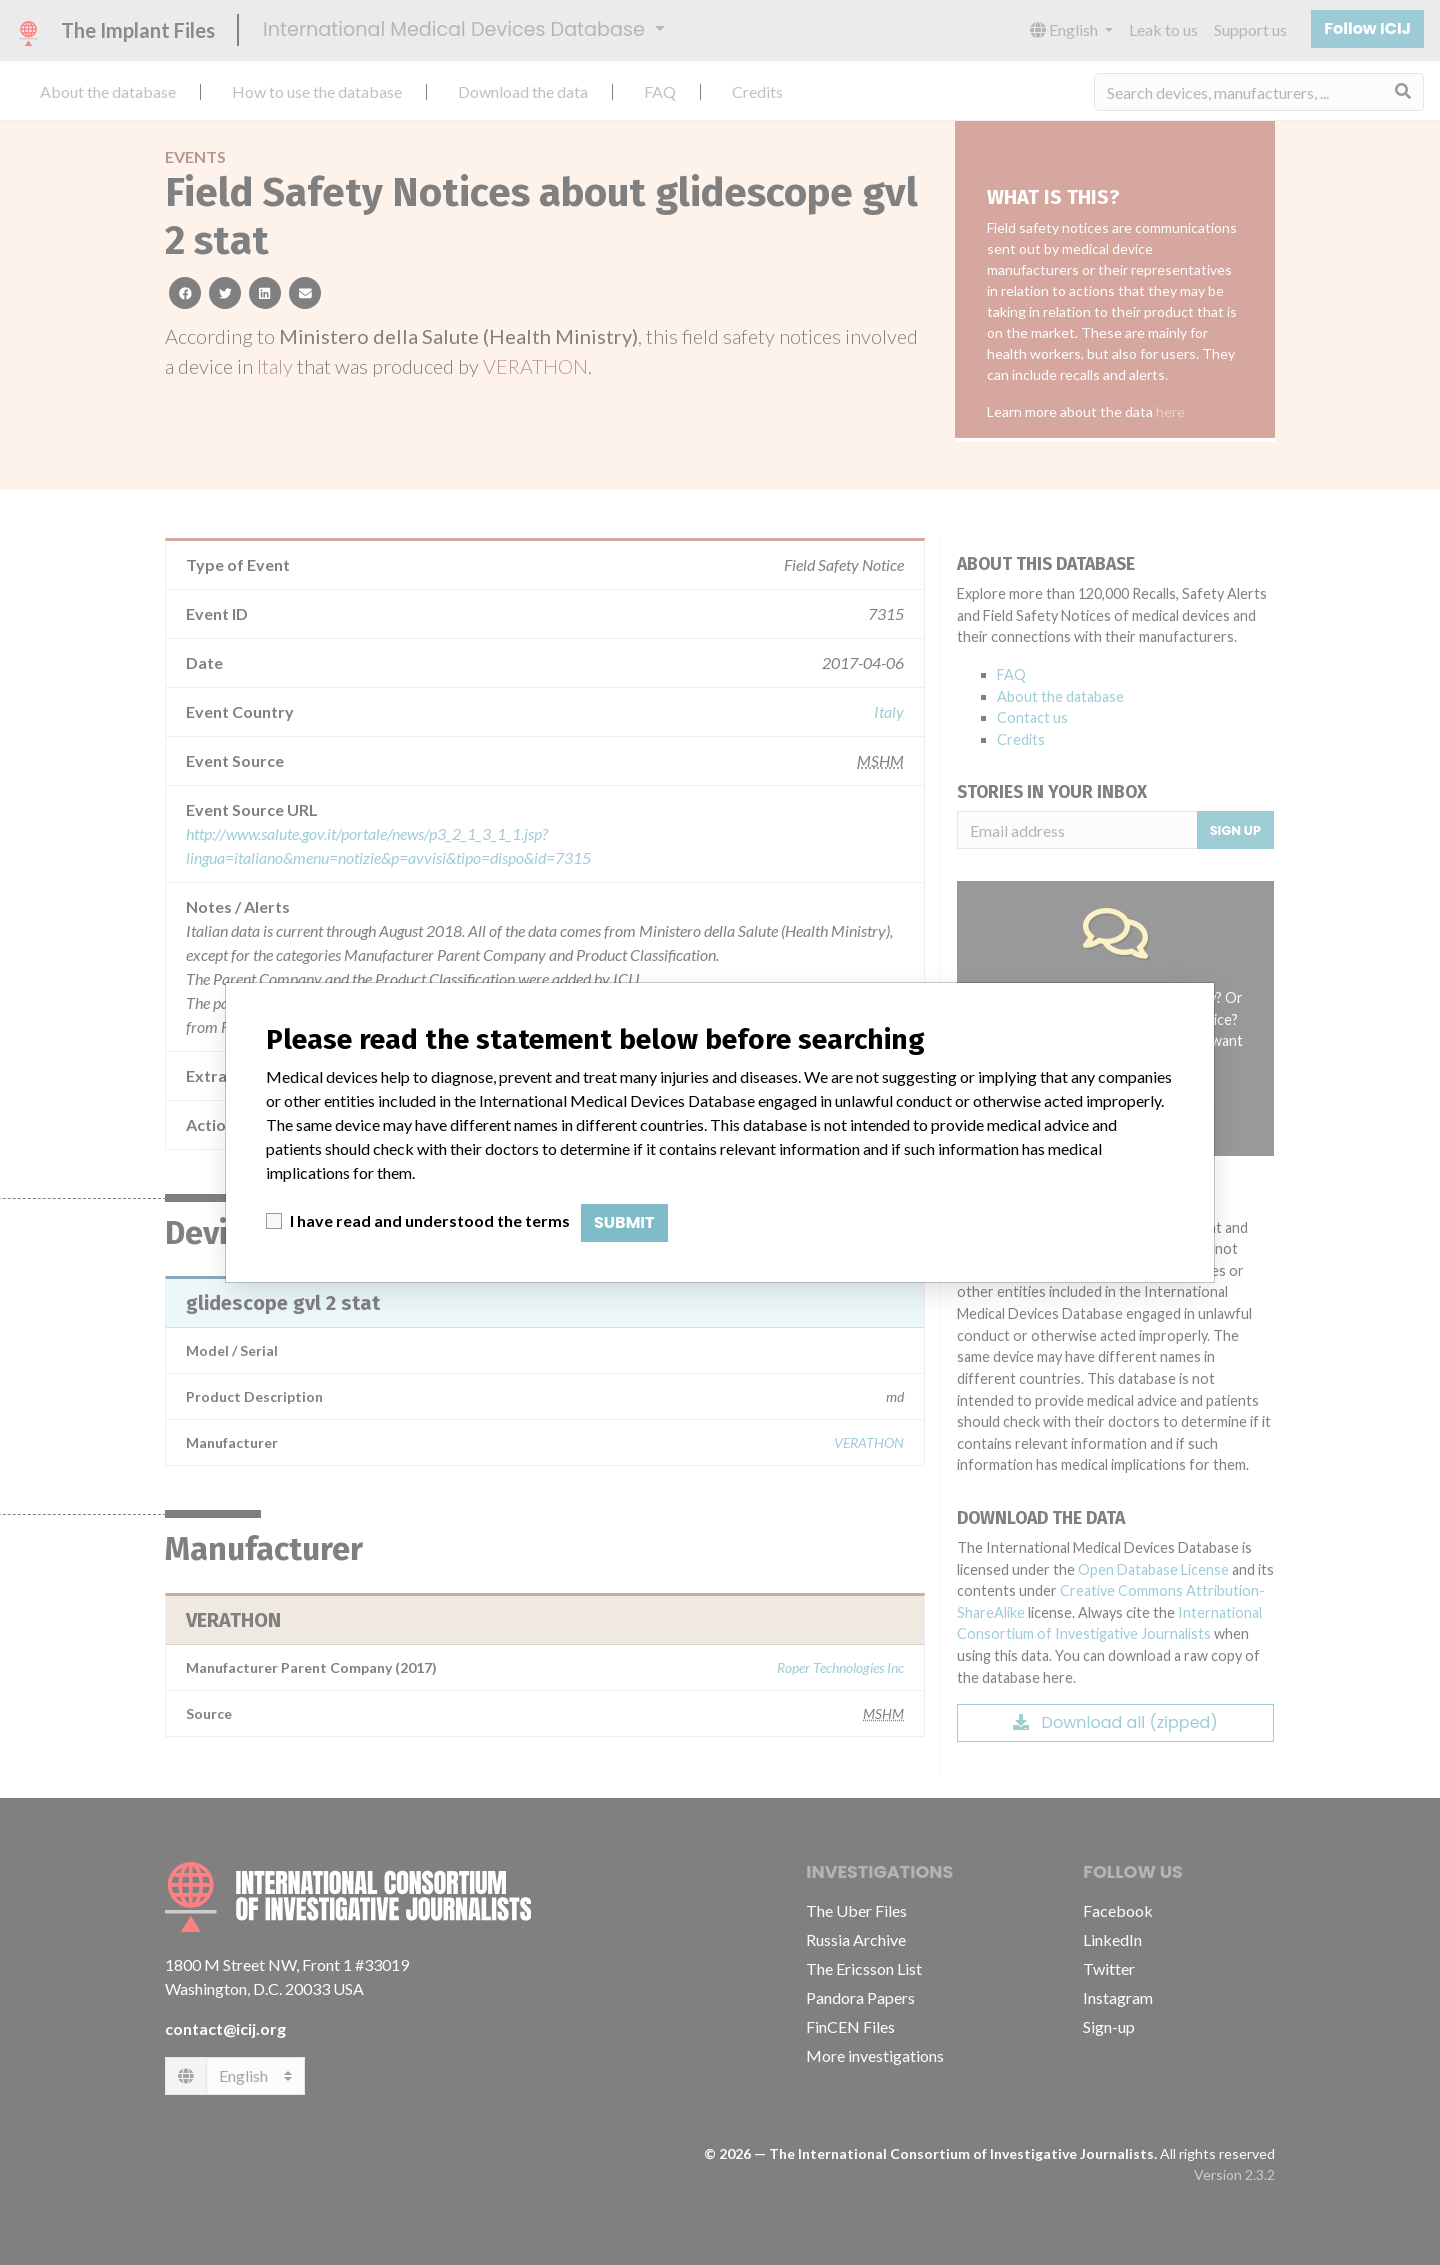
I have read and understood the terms (430, 1220)
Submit (624, 1222)
